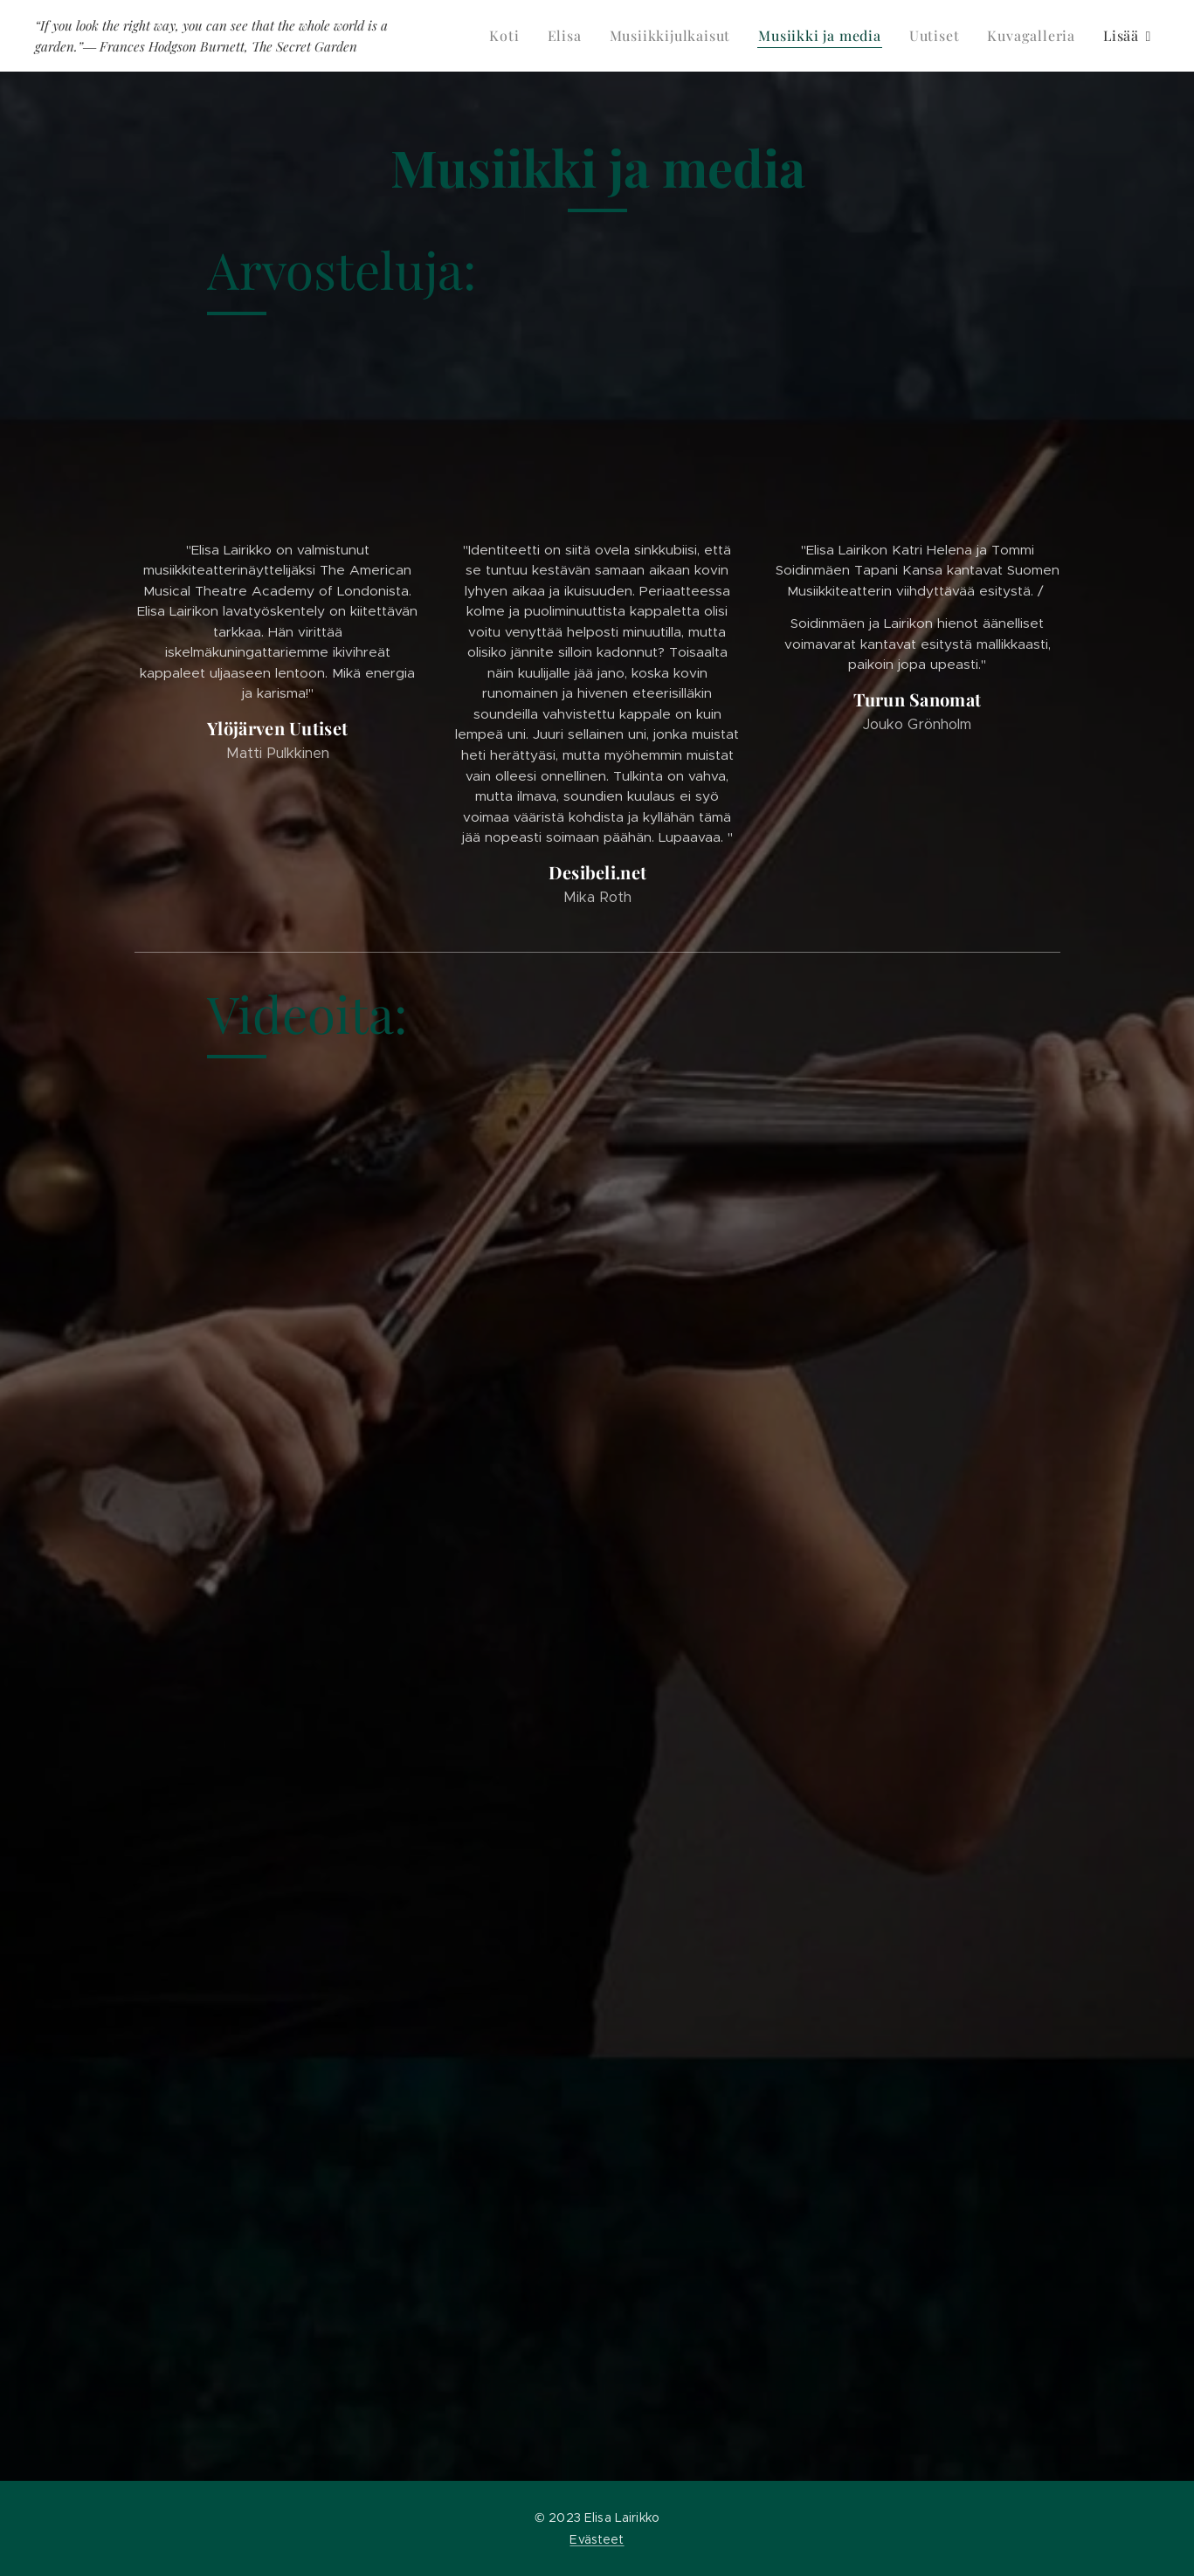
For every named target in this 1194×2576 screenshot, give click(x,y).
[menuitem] (509, 36)
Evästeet (596, 2539)
